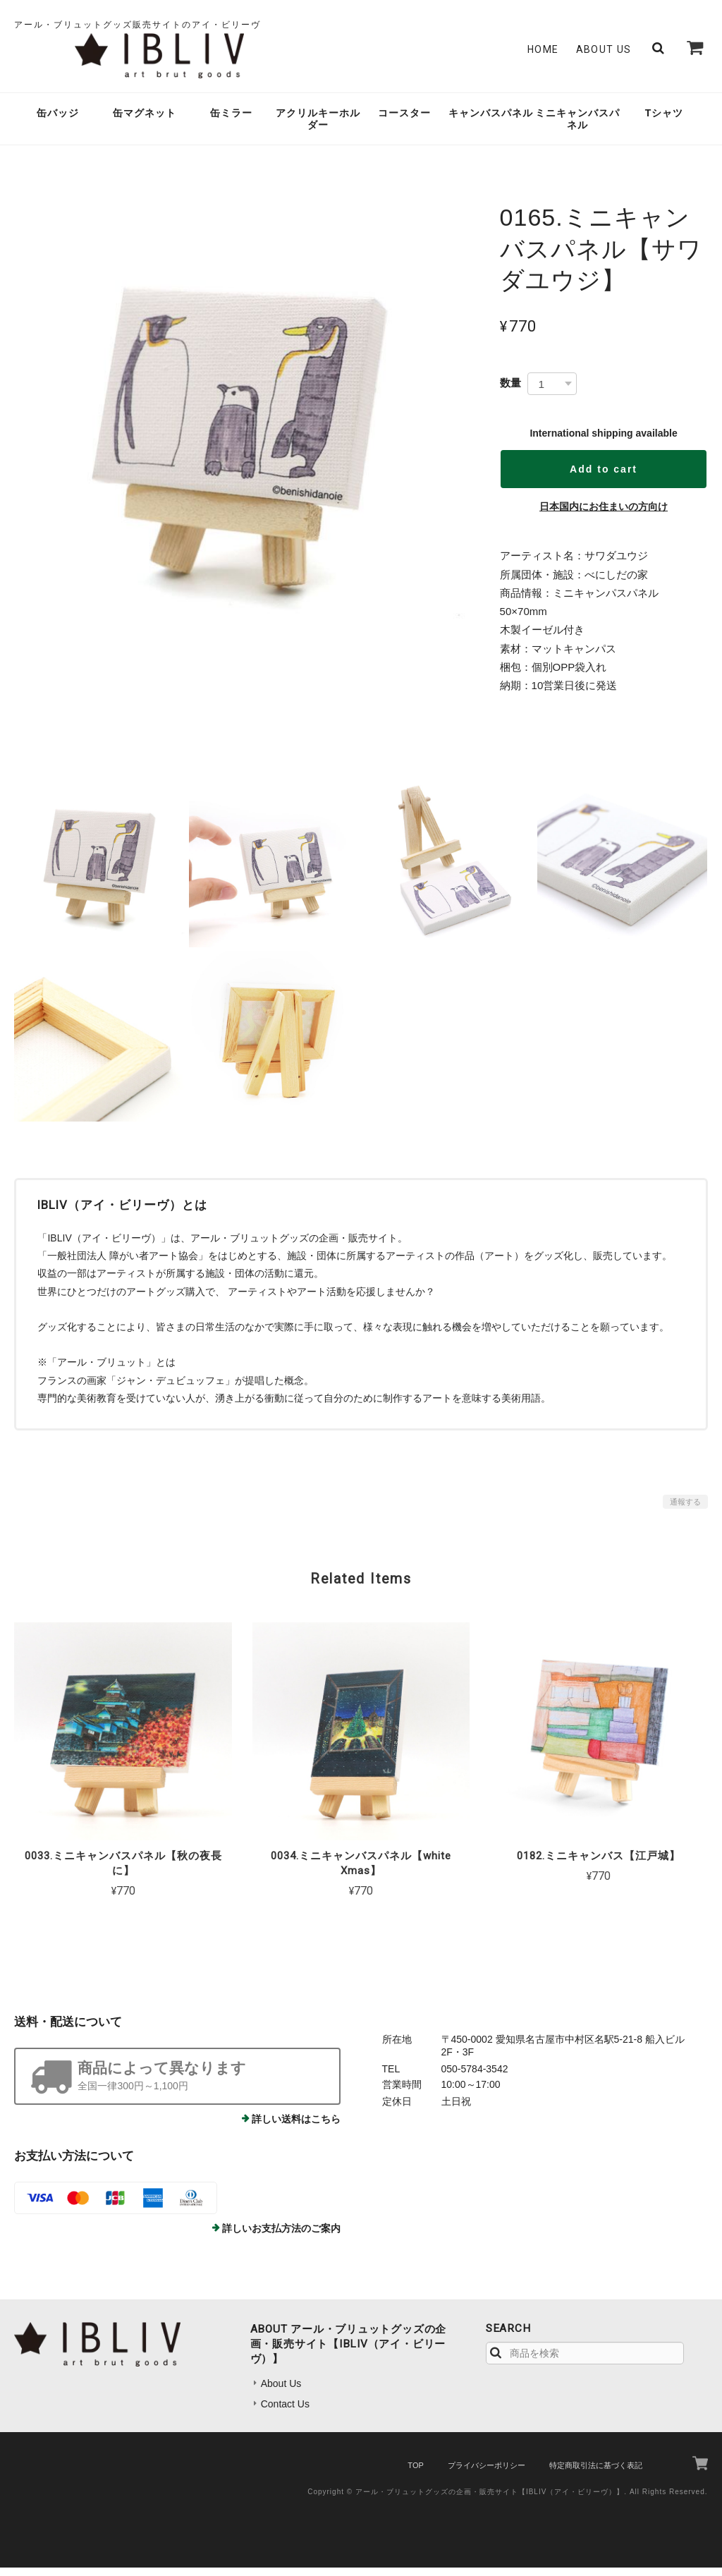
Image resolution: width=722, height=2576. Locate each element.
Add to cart (603, 477)
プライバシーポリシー (486, 2473)
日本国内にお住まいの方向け (603, 515)
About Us (604, 53)
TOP (415, 2473)
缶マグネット (144, 121)
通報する (685, 1510)
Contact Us (285, 2412)
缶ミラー (231, 121)
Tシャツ (664, 121)
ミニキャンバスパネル (577, 127)
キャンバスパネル (490, 121)
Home (543, 53)
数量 (510, 391)
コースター (404, 121)
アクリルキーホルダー (318, 127)
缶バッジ (58, 121)
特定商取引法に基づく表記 (595, 2473)
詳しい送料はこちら (296, 2127)
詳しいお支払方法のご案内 (281, 2236)
